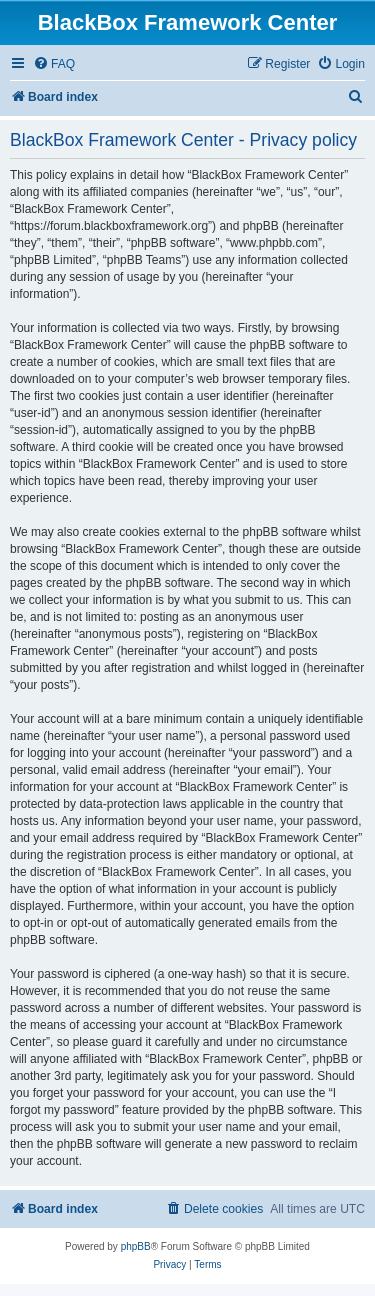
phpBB (136, 1246)
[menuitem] (54, 64)
